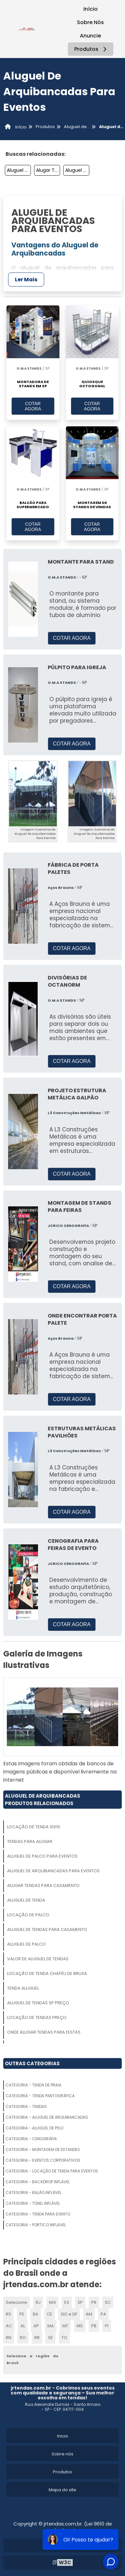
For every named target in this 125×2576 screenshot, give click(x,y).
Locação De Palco (28, 1915)
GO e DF (69, 2314)
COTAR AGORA (33, 406)
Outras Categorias (32, 2063)
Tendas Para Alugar (29, 1841)
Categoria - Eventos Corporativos (43, 2160)
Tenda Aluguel (23, 1988)
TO (64, 2337)
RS (8, 2314)
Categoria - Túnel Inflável (33, 2203)
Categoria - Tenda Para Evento (38, 2214)
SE (50, 2337)
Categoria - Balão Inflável (33, 2192)
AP (36, 2326)
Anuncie (90, 35)
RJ (38, 2302)
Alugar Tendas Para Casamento (48, 170)
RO (23, 2337)
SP (80, 2302)
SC (108, 2302)
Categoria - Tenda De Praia (33, 2085)
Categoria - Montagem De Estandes (43, 2149)
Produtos (91, 49)
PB (93, 2326)
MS (80, 2326)
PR (93, 2302)
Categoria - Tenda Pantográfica (40, 2095)
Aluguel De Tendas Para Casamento (47, 1929)
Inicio (62, 2436)
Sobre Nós (90, 22)
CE (49, 2314)
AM (89, 2314)
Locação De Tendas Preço (37, 2017)
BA (35, 2314)
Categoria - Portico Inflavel (36, 2225)
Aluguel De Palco (26, 1944)
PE (21, 2314)
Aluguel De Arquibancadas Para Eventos (53, 1871)
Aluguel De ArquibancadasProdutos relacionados (42, 1799)
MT (65, 2326)
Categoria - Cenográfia (31, 2139)
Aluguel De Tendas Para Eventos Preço (19, 170)
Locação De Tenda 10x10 (33, 1827)
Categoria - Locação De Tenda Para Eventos (52, 2171)
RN (8, 2337)
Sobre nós (62, 2454)
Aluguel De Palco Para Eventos (42, 1856)
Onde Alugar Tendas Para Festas (44, 2032)
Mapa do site (62, 2490)
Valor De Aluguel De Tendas (38, 1959)
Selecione (16, 2302)
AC (9, 2326)
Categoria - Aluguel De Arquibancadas (47, 2117)
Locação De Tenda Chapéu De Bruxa (47, 1973)
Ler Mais (26, 279)
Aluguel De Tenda (77, 170)
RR (37, 2337)
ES (66, 2302)
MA (50, 2326)
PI (106, 2326)
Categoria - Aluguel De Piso (34, 2128)
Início (90, 9)
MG (52, 2302)
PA (103, 2314)
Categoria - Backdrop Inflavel (38, 2182)
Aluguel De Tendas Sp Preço (38, 2003)
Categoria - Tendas (26, 2106)
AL (22, 2326)
